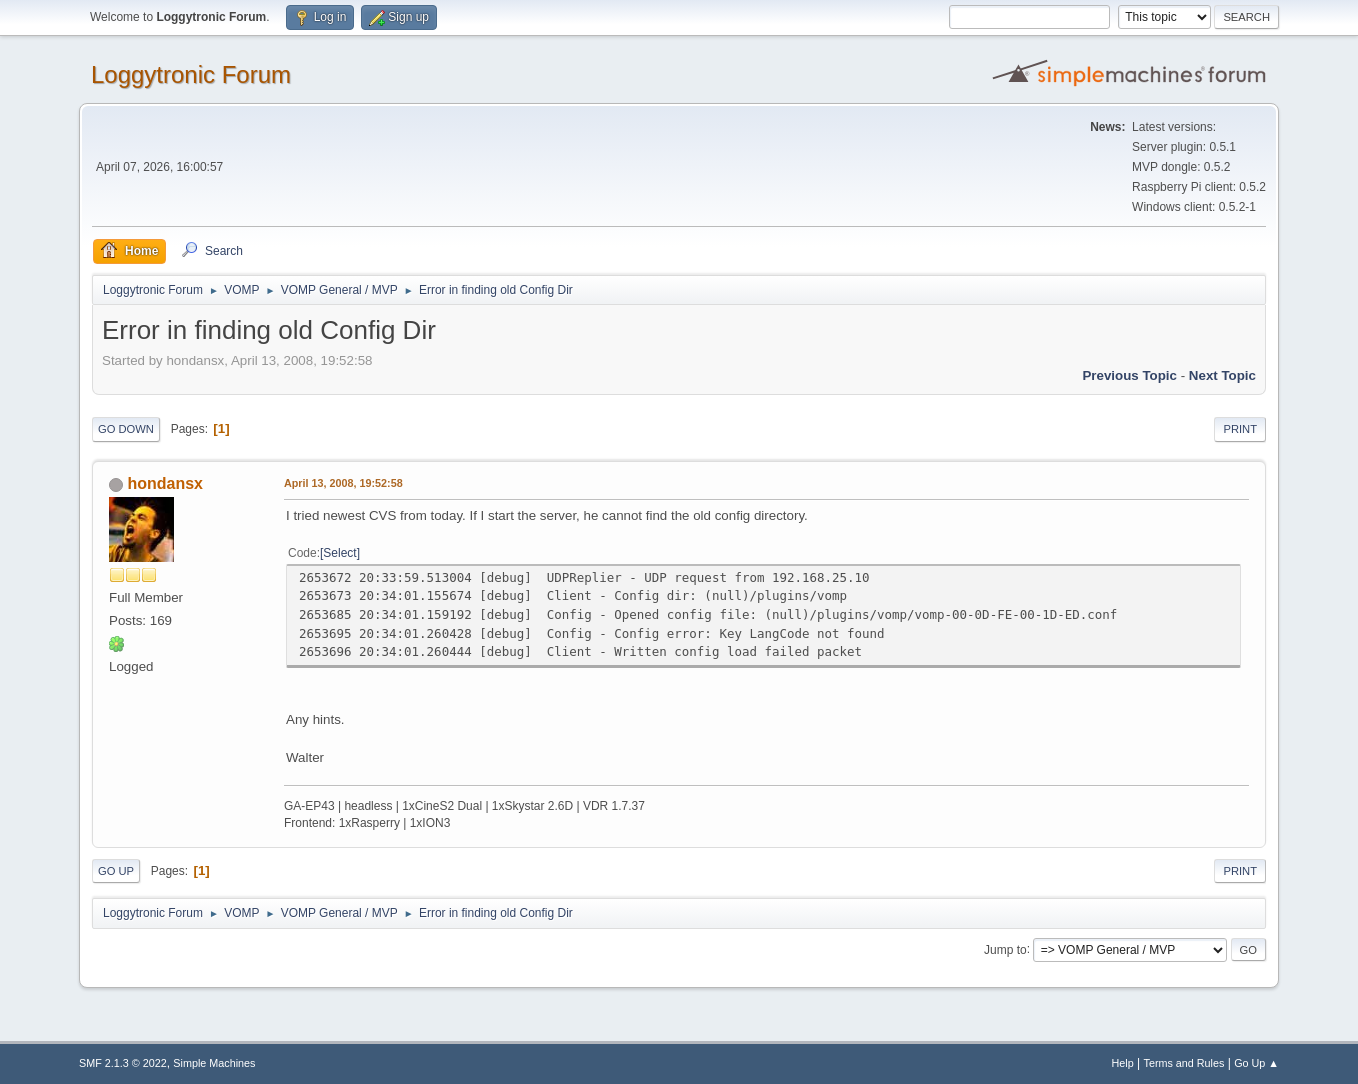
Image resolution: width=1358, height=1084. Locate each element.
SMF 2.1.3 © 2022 (123, 1063)
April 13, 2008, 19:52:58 (343, 483)
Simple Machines (214, 1063)
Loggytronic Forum (191, 74)
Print (1240, 429)
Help (1123, 1063)
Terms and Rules (1184, 1063)
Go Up (116, 871)
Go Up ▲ (1256, 1063)
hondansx (165, 483)
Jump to (1005, 949)
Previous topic (1129, 375)
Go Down (126, 429)
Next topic (1222, 375)
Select (339, 553)
